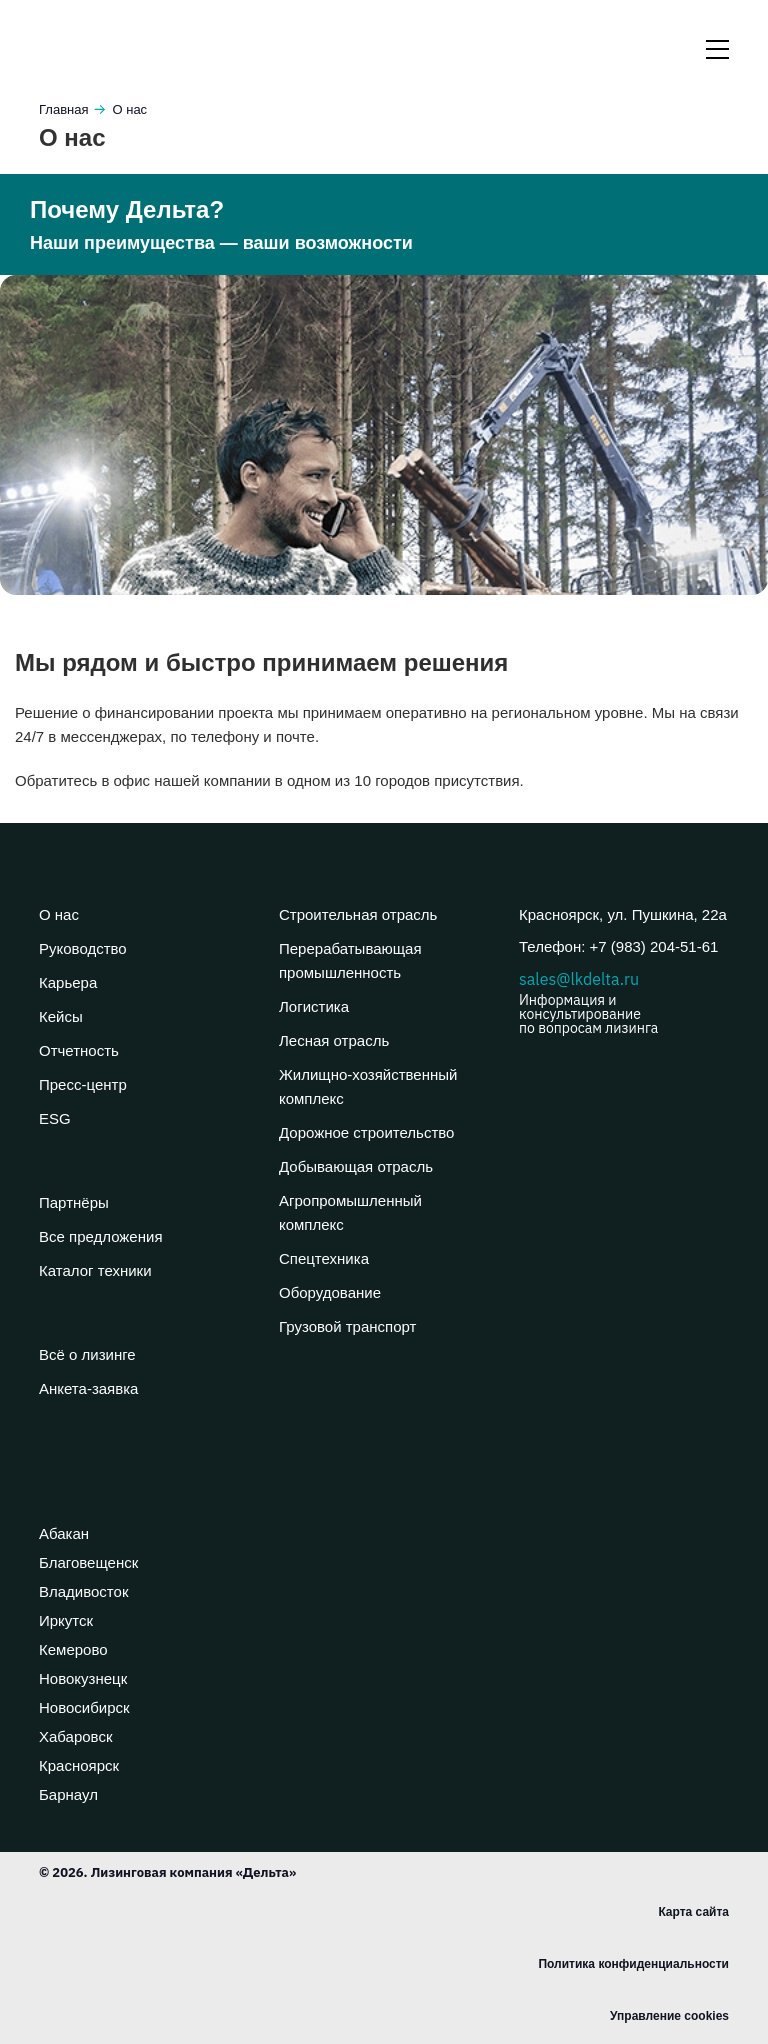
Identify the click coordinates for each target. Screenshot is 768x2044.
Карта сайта (693, 1912)
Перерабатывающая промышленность (350, 960)
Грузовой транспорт (347, 1326)
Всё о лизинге (87, 1354)
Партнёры (74, 1202)
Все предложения (101, 1236)
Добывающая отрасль (356, 1166)
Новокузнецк (83, 1678)
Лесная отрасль (334, 1040)
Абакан (64, 1533)
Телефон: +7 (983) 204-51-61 (618, 946)
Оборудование (330, 1292)
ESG (55, 1118)
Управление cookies (669, 2016)
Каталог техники (95, 1270)
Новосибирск (84, 1707)
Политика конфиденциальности (633, 1964)
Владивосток (83, 1591)
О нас (59, 914)
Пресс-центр (83, 1084)
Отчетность (79, 1050)
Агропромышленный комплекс (350, 1212)
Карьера (68, 982)
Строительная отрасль (358, 914)
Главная (63, 109)
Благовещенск (88, 1562)
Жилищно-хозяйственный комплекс (368, 1086)
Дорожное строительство (366, 1132)
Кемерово (73, 1649)
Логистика (314, 1006)
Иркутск (66, 1620)
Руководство (83, 948)
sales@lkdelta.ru (624, 1002)
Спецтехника (324, 1258)
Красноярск (79, 1765)
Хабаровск (75, 1736)
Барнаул (68, 1794)
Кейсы (61, 1016)
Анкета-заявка (88, 1388)
